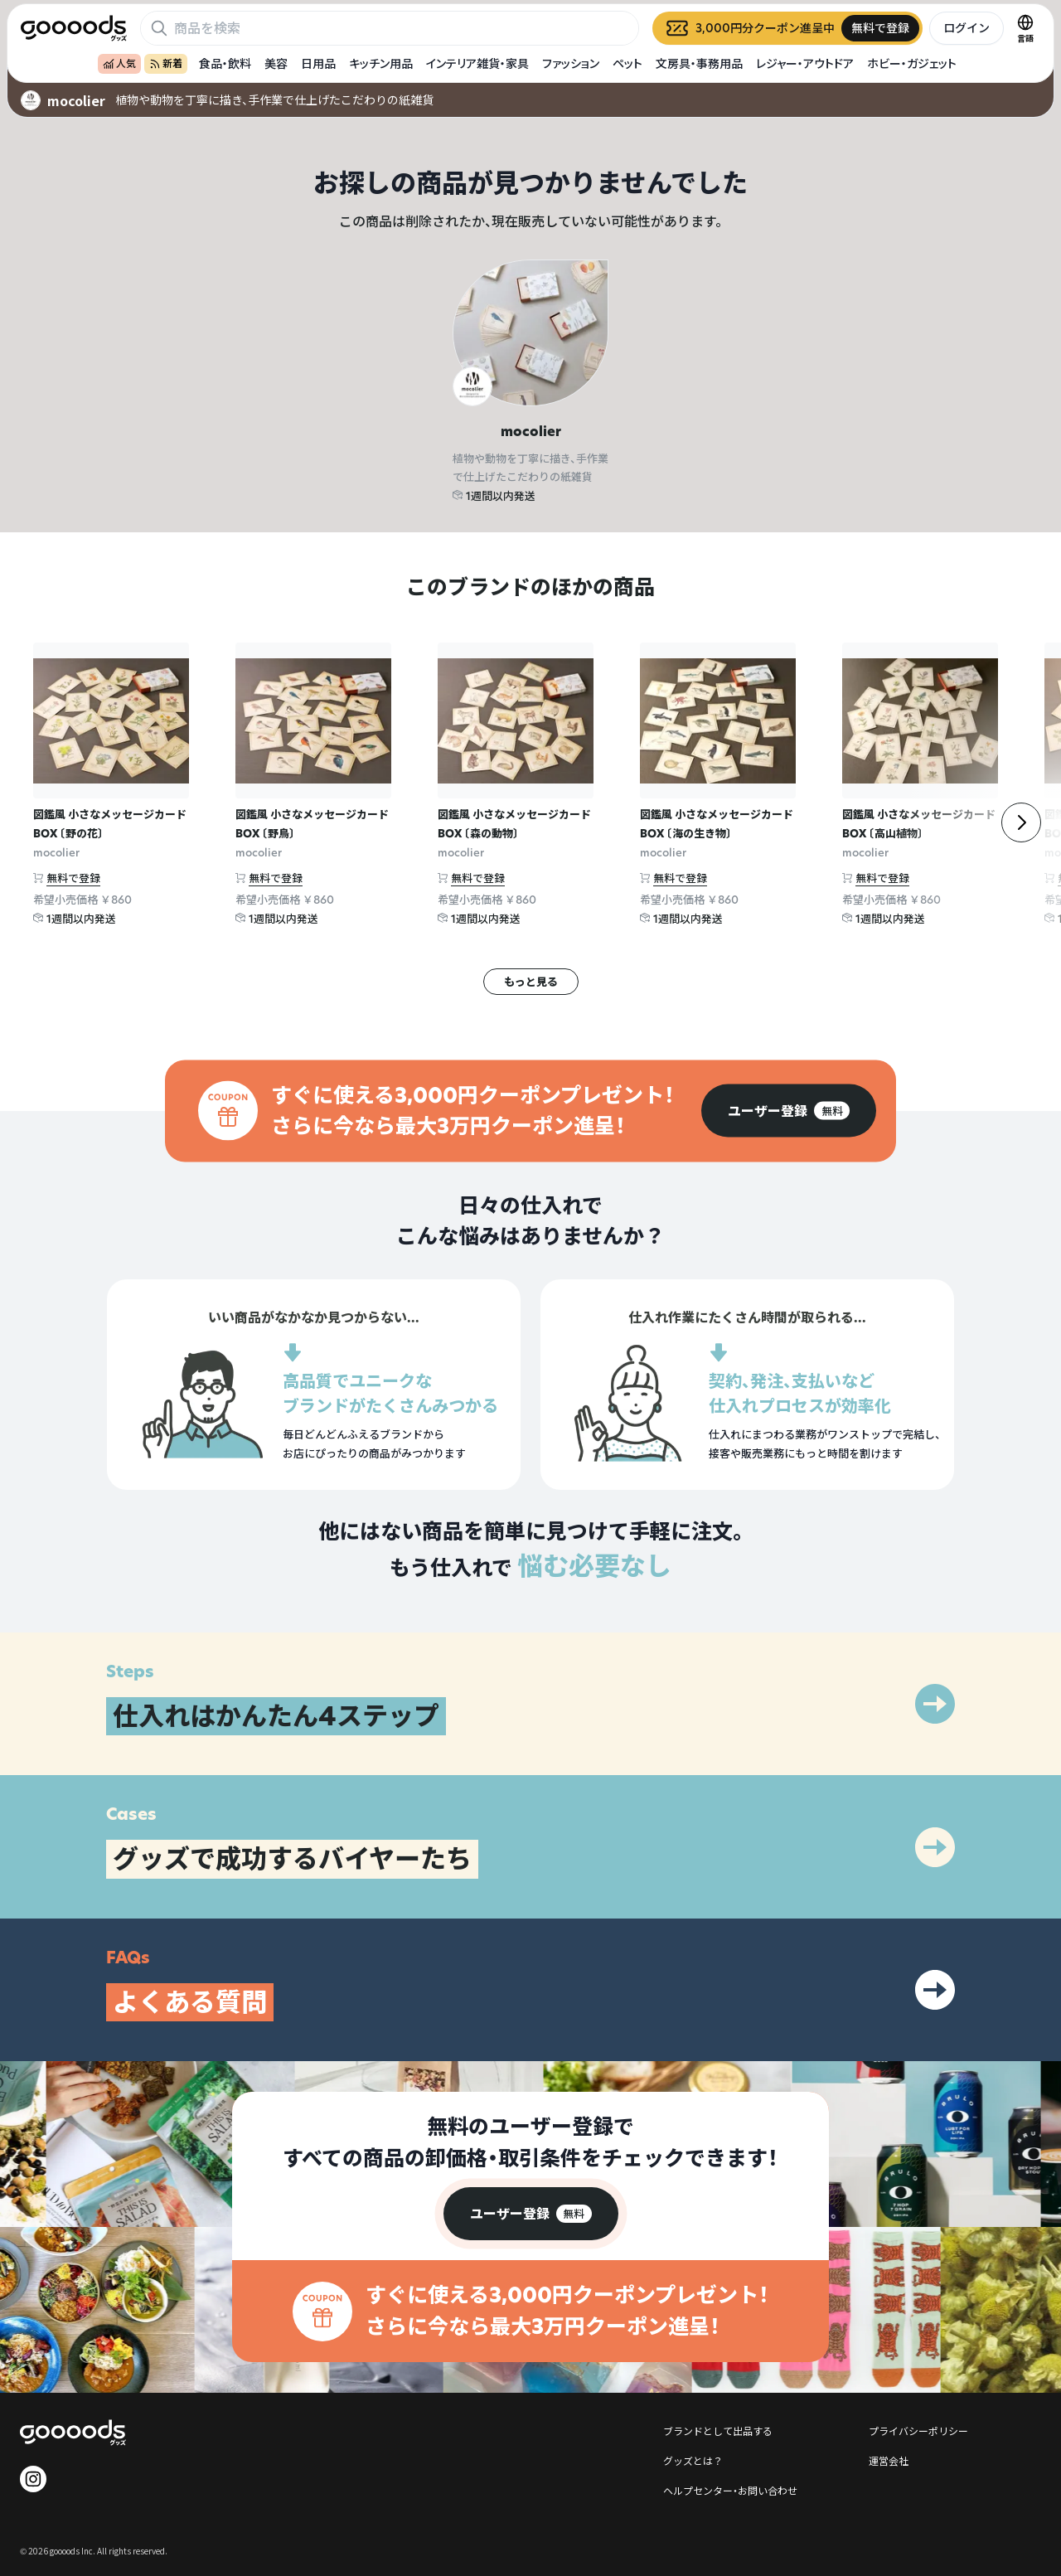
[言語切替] (1025, 28)
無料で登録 (73, 878)
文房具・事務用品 (699, 63)
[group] (788, 1111)
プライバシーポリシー (918, 2430)
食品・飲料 (225, 63)
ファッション (570, 63)
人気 (119, 63)
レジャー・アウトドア (805, 63)
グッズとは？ (693, 2460)
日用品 (318, 63)
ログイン (966, 28)
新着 (165, 63)
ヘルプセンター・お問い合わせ (730, 2490)
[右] (1021, 822)
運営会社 (888, 2460)
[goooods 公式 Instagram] (33, 2479)
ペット (627, 63)
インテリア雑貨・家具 (477, 63)
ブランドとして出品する (718, 2430)
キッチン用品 (381, 63)
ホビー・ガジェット (912, 63)
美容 (276, 63)
